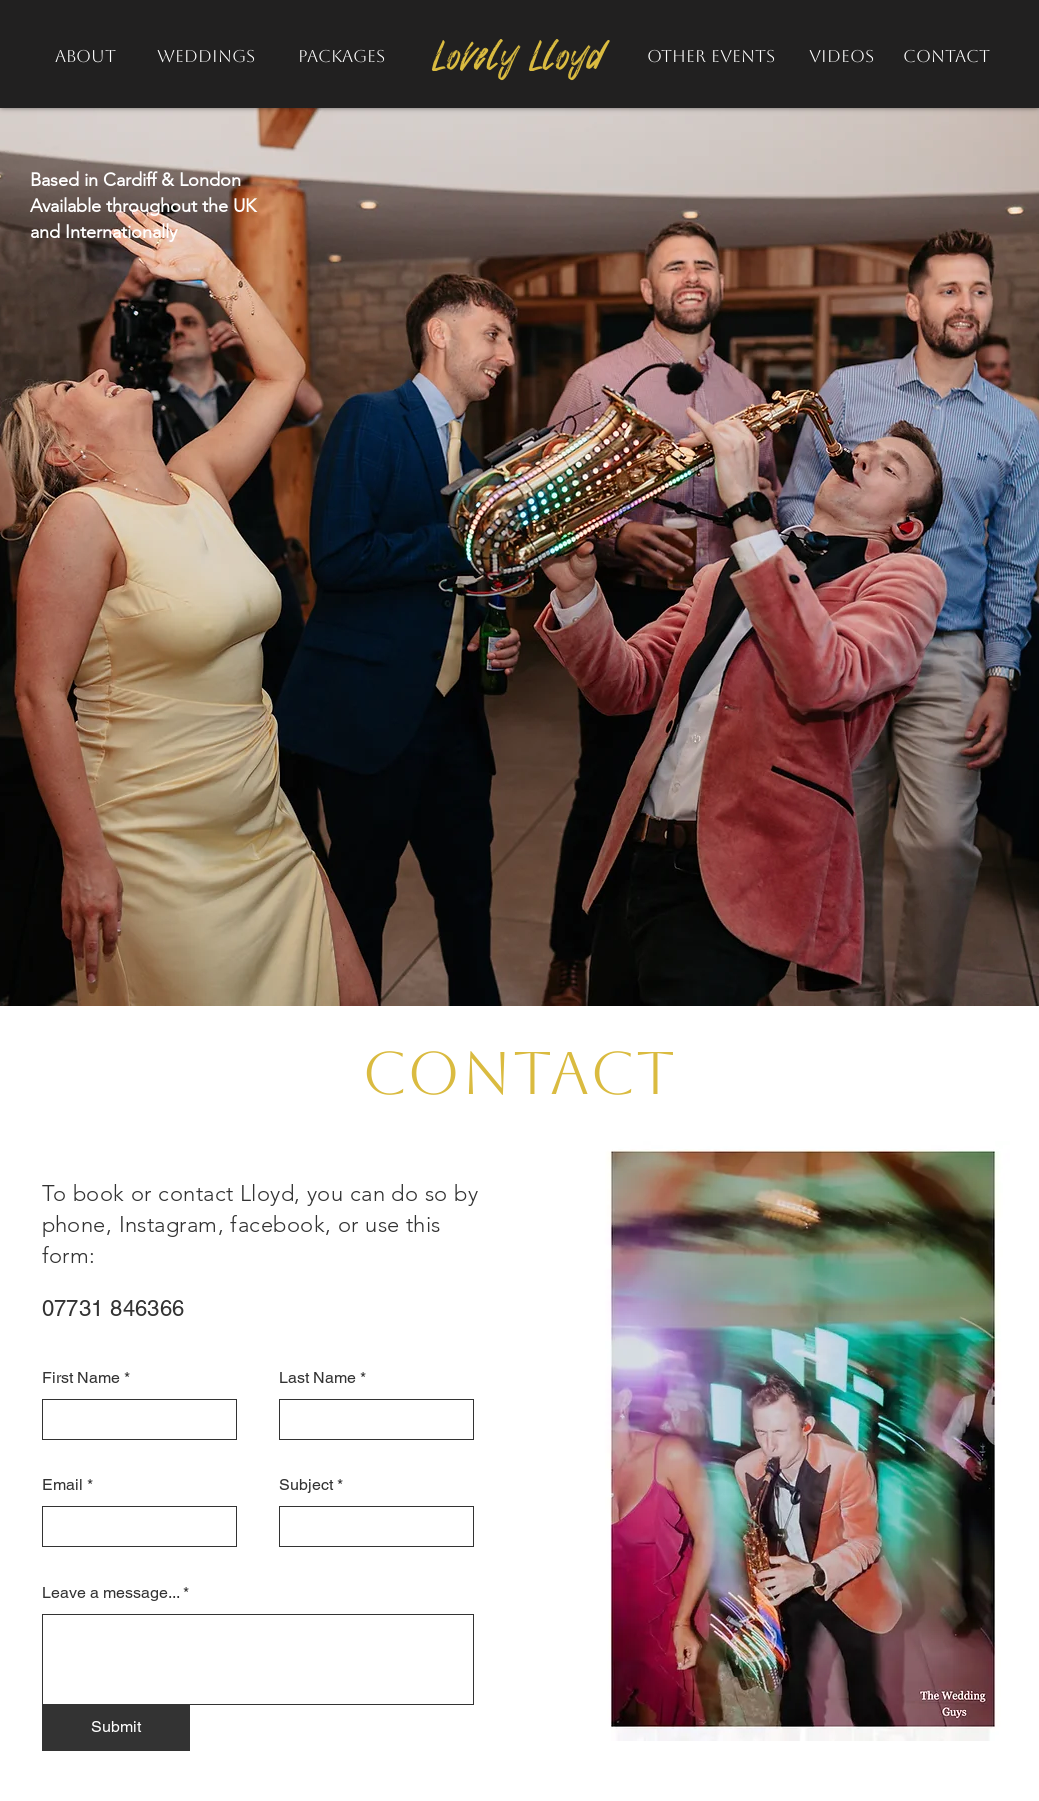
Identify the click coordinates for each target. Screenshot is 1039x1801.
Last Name (317, 1378)
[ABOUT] (85, 56)
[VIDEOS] (841, 56)
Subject (306, 1485)
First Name (81, 1378)
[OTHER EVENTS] (711, 56)
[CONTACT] (947, 56)
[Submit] (116, 1728)
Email (62, 1485)
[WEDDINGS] (206, 56)
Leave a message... (110, 1593)
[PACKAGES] (341, 56)
